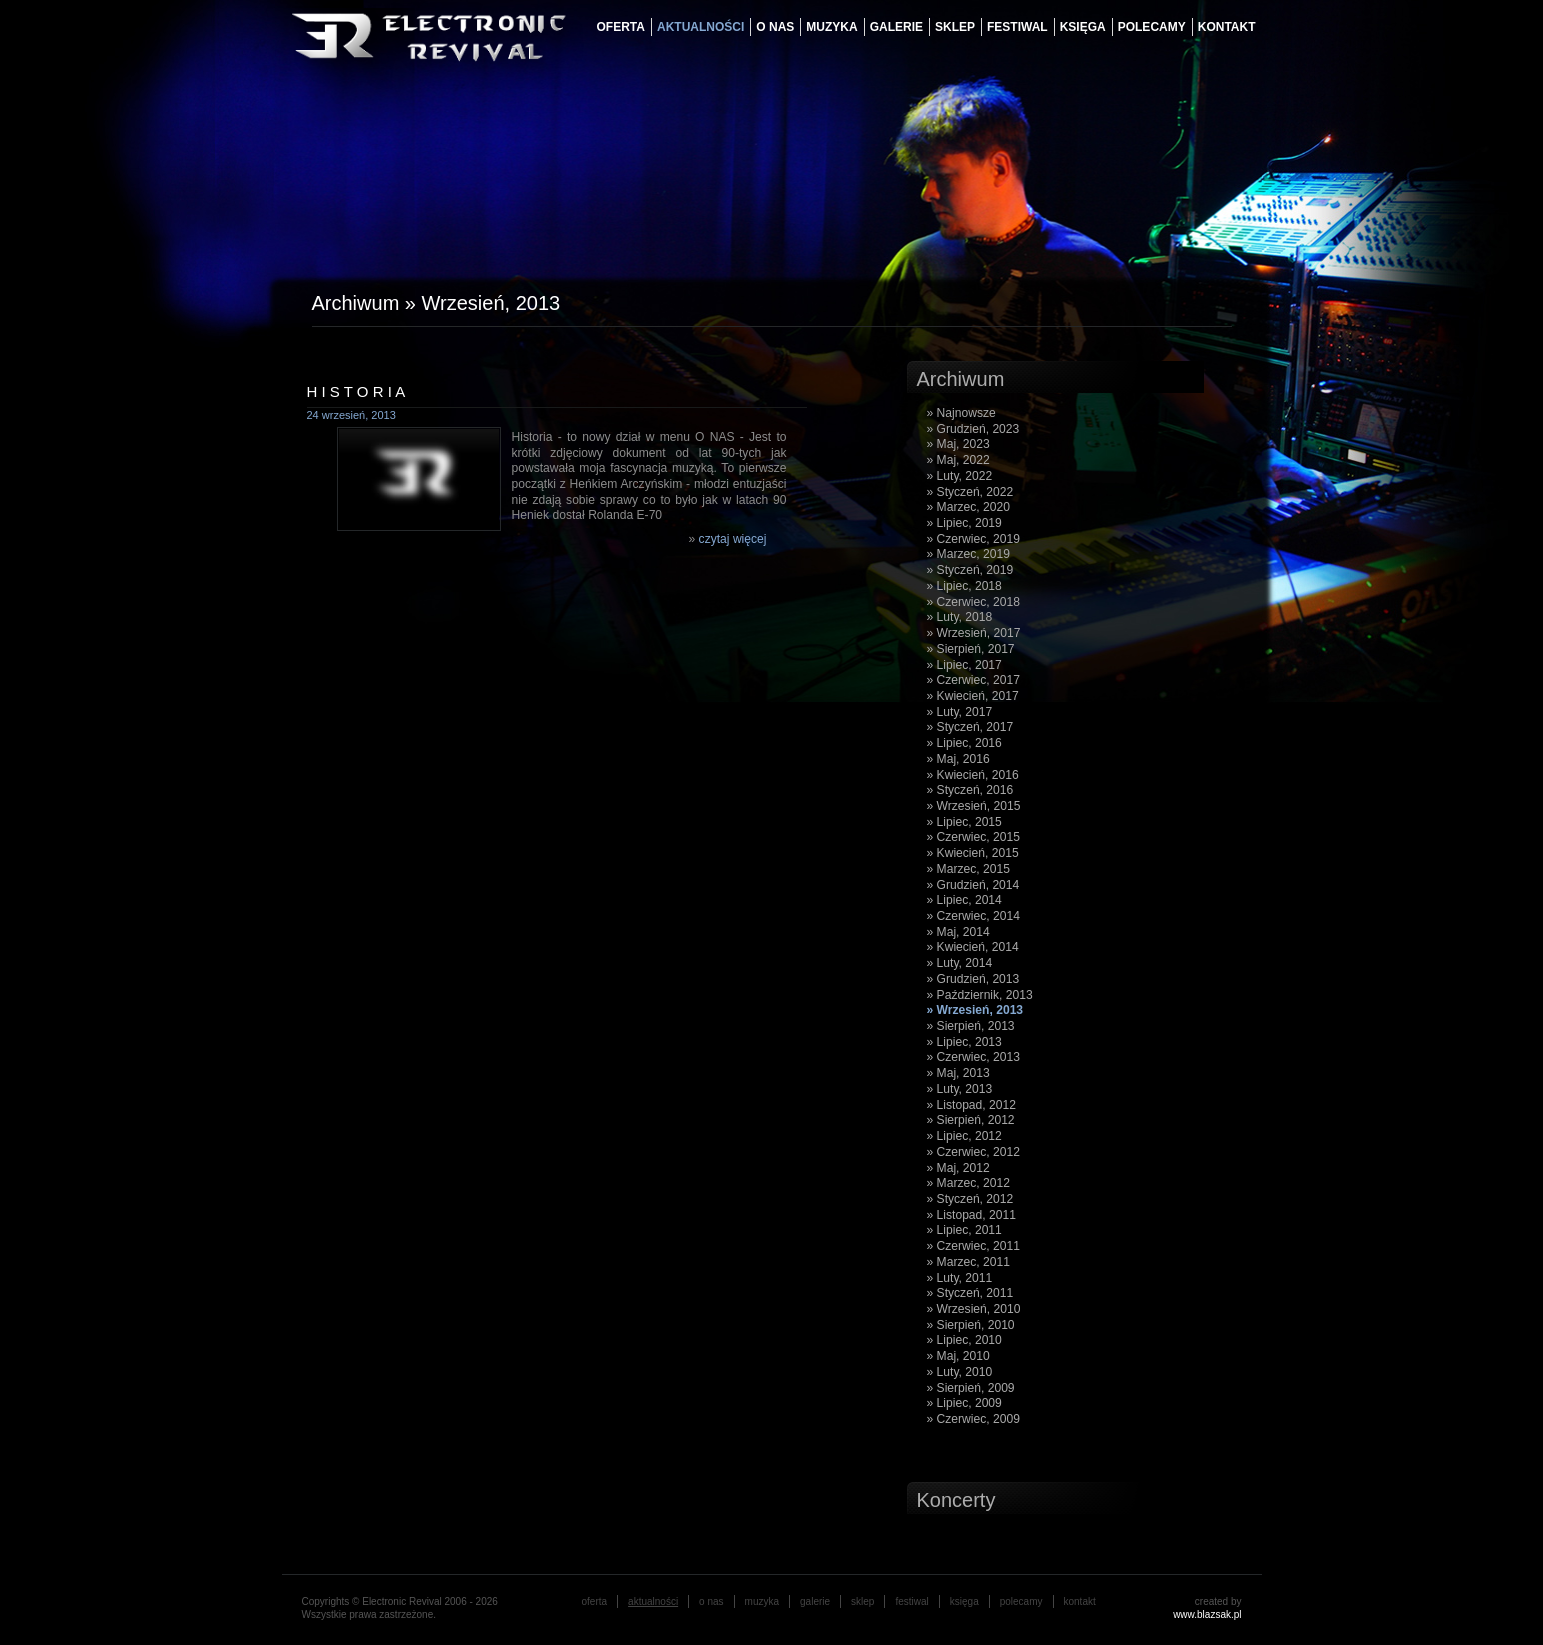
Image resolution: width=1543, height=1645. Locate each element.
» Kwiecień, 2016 (973, 775)
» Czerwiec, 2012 (973, 1152)
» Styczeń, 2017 (970, 727)
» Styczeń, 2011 (970, 1293)
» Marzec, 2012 (968, 1183)
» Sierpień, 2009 (971, 1388)
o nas (775, 27)
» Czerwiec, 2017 (973, 680)
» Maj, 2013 (958, 1073)
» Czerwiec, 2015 (973, 837)
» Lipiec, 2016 (964, 743)
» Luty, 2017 (960, 712)
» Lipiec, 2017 (964, 665)
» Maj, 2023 (958, 444)
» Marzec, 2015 (968, 869)
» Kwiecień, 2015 (973, 853)
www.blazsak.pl (1207, 1614)
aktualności (700, 27)
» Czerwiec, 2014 (973, 916)
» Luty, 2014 (960, 963)
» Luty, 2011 (960, 1278)
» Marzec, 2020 (968, 507)
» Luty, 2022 (960, 476)
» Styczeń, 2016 (970, 790)
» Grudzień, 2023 (973, 429)
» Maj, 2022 (958, 460)
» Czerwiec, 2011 (973, 1246)
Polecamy (1152, 27)
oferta (621, 27)
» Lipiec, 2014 (964, 900)
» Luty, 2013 (960, 1089)
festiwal (1017, 27)
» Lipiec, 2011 (964, 1230)
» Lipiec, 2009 (964, 1403)
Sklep (955, 27)
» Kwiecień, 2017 (973, 696)
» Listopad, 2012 (971, 1105)
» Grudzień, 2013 (973, 979)
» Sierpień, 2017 (971, 649)
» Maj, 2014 (958, 932)
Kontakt (1227, 27)
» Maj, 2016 (958, 759)
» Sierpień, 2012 (971, 1120)
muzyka (831, 27)
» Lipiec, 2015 (964, 822)
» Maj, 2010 (958, 1356)
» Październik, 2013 (980, 995)
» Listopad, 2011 (971, 1215)
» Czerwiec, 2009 (973, 1419)
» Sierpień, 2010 (971, 1325)
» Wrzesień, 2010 (974, 1309)
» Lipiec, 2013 (964, 1042)
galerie (896, 27)
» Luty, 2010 (960, 1372)
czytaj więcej (733, 539)
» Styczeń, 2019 (970, 570)
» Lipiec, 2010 (964, 1340)
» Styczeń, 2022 (970, 492)
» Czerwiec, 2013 (973, 1057)
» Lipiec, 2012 (964, 1136)
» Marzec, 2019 (968, 554)
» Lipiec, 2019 (964, 523)
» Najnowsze (961, 413)
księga (1083, 27)
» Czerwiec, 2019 (973, 539)
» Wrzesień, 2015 (974, 806)
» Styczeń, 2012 (970, 1199)
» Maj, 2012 (958, 1168)
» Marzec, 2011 (968, 1262)
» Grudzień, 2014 (973, 885)
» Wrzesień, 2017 (974, 633)
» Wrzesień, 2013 (975, 1010)
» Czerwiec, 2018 (973, 602)
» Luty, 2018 (960, 617)
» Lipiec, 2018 (964, 586)
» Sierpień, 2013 (971, 1026)
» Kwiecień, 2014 (973, 947)
